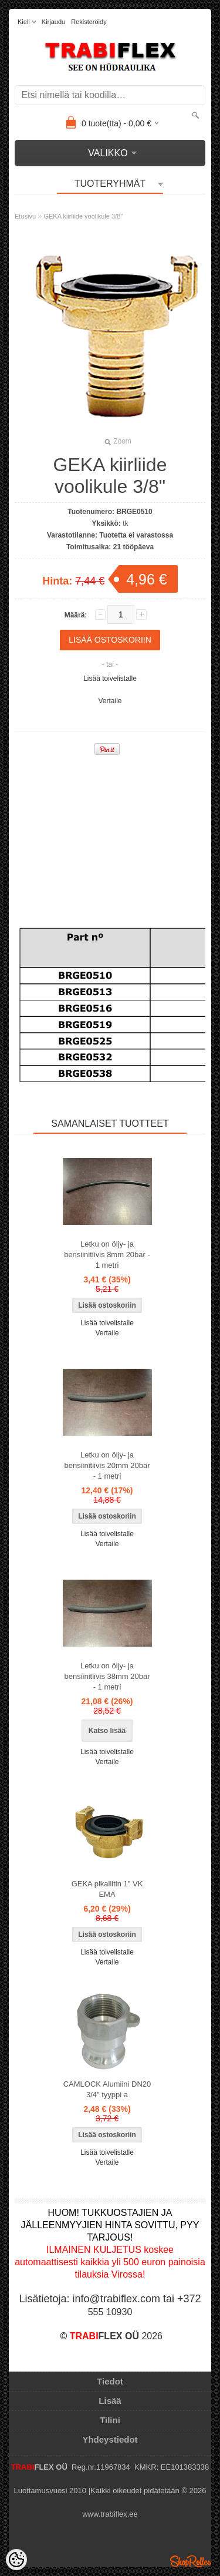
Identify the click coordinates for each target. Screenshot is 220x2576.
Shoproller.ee (190, 2561)
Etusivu (25, 216)
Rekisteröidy (89, 21)
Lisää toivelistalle (110, 678)
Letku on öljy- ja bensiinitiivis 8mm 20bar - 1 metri (107, 1254)
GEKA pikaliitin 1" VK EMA (107, 1889)
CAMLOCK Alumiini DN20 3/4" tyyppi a (107, 2089)
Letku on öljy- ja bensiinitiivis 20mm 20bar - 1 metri (107, 1465)
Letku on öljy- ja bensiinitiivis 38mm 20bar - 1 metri (107, 1676)
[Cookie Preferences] (16, 2559)
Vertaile (109, 701)
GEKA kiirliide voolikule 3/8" (83, 216)
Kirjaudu (53, 21)
